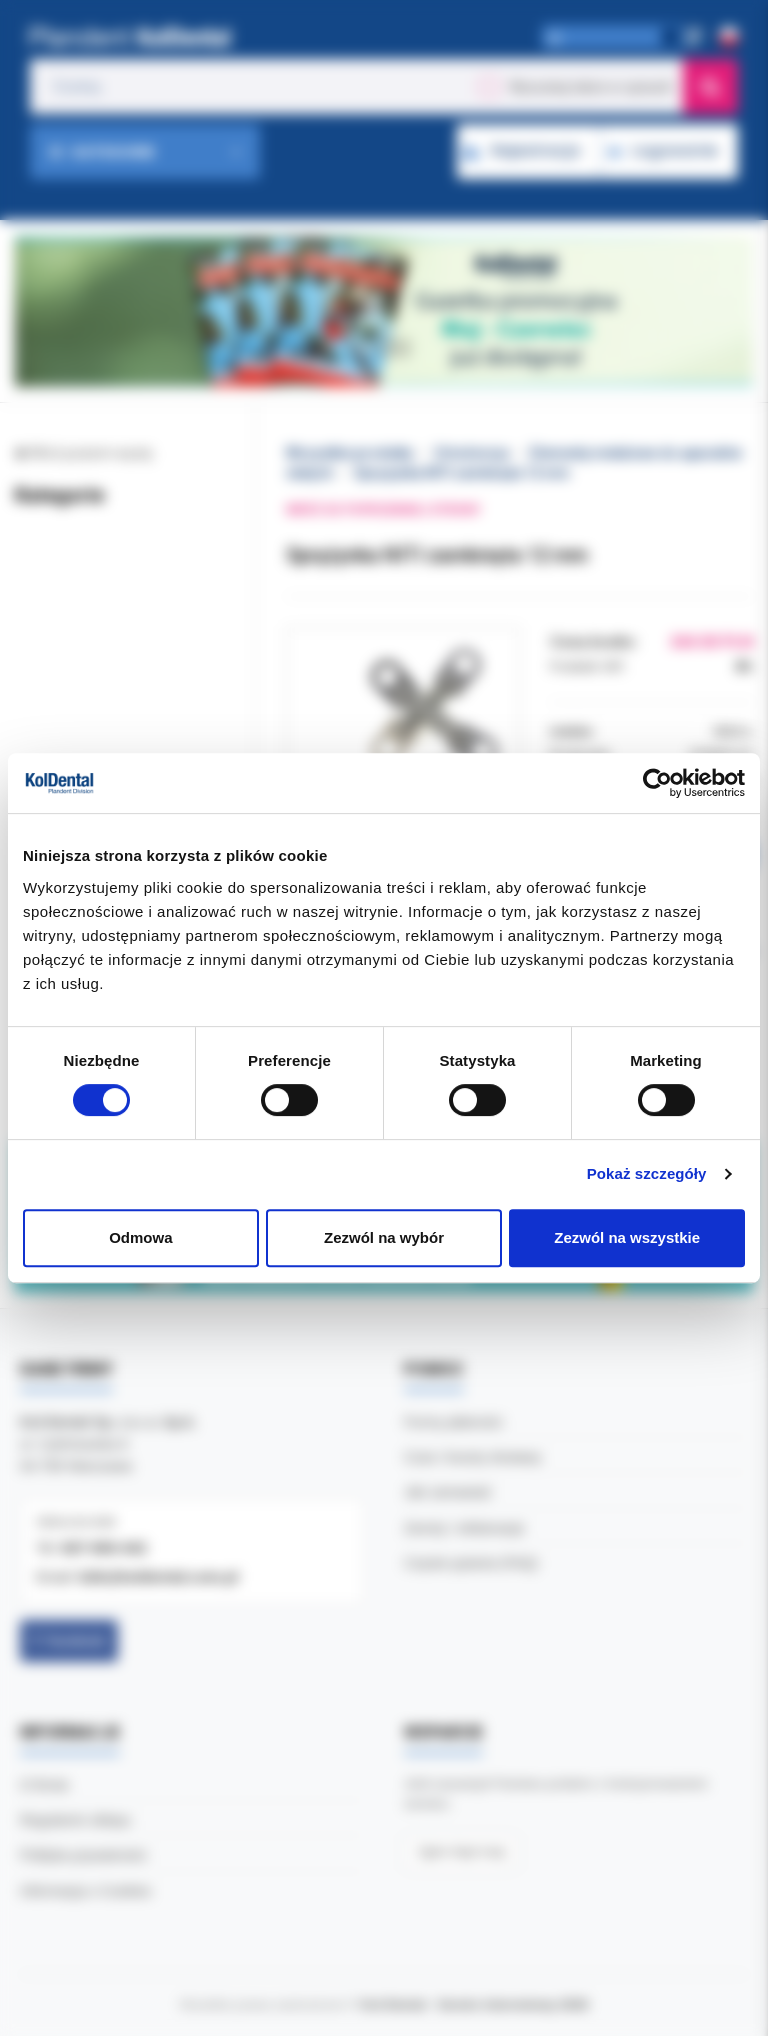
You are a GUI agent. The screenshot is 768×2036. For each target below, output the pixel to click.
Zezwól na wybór (384, 1237)
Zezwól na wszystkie (627, 1237)
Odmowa (140, 1237)
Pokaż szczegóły (647, 1173)
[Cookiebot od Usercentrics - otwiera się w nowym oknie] (657, 783)
